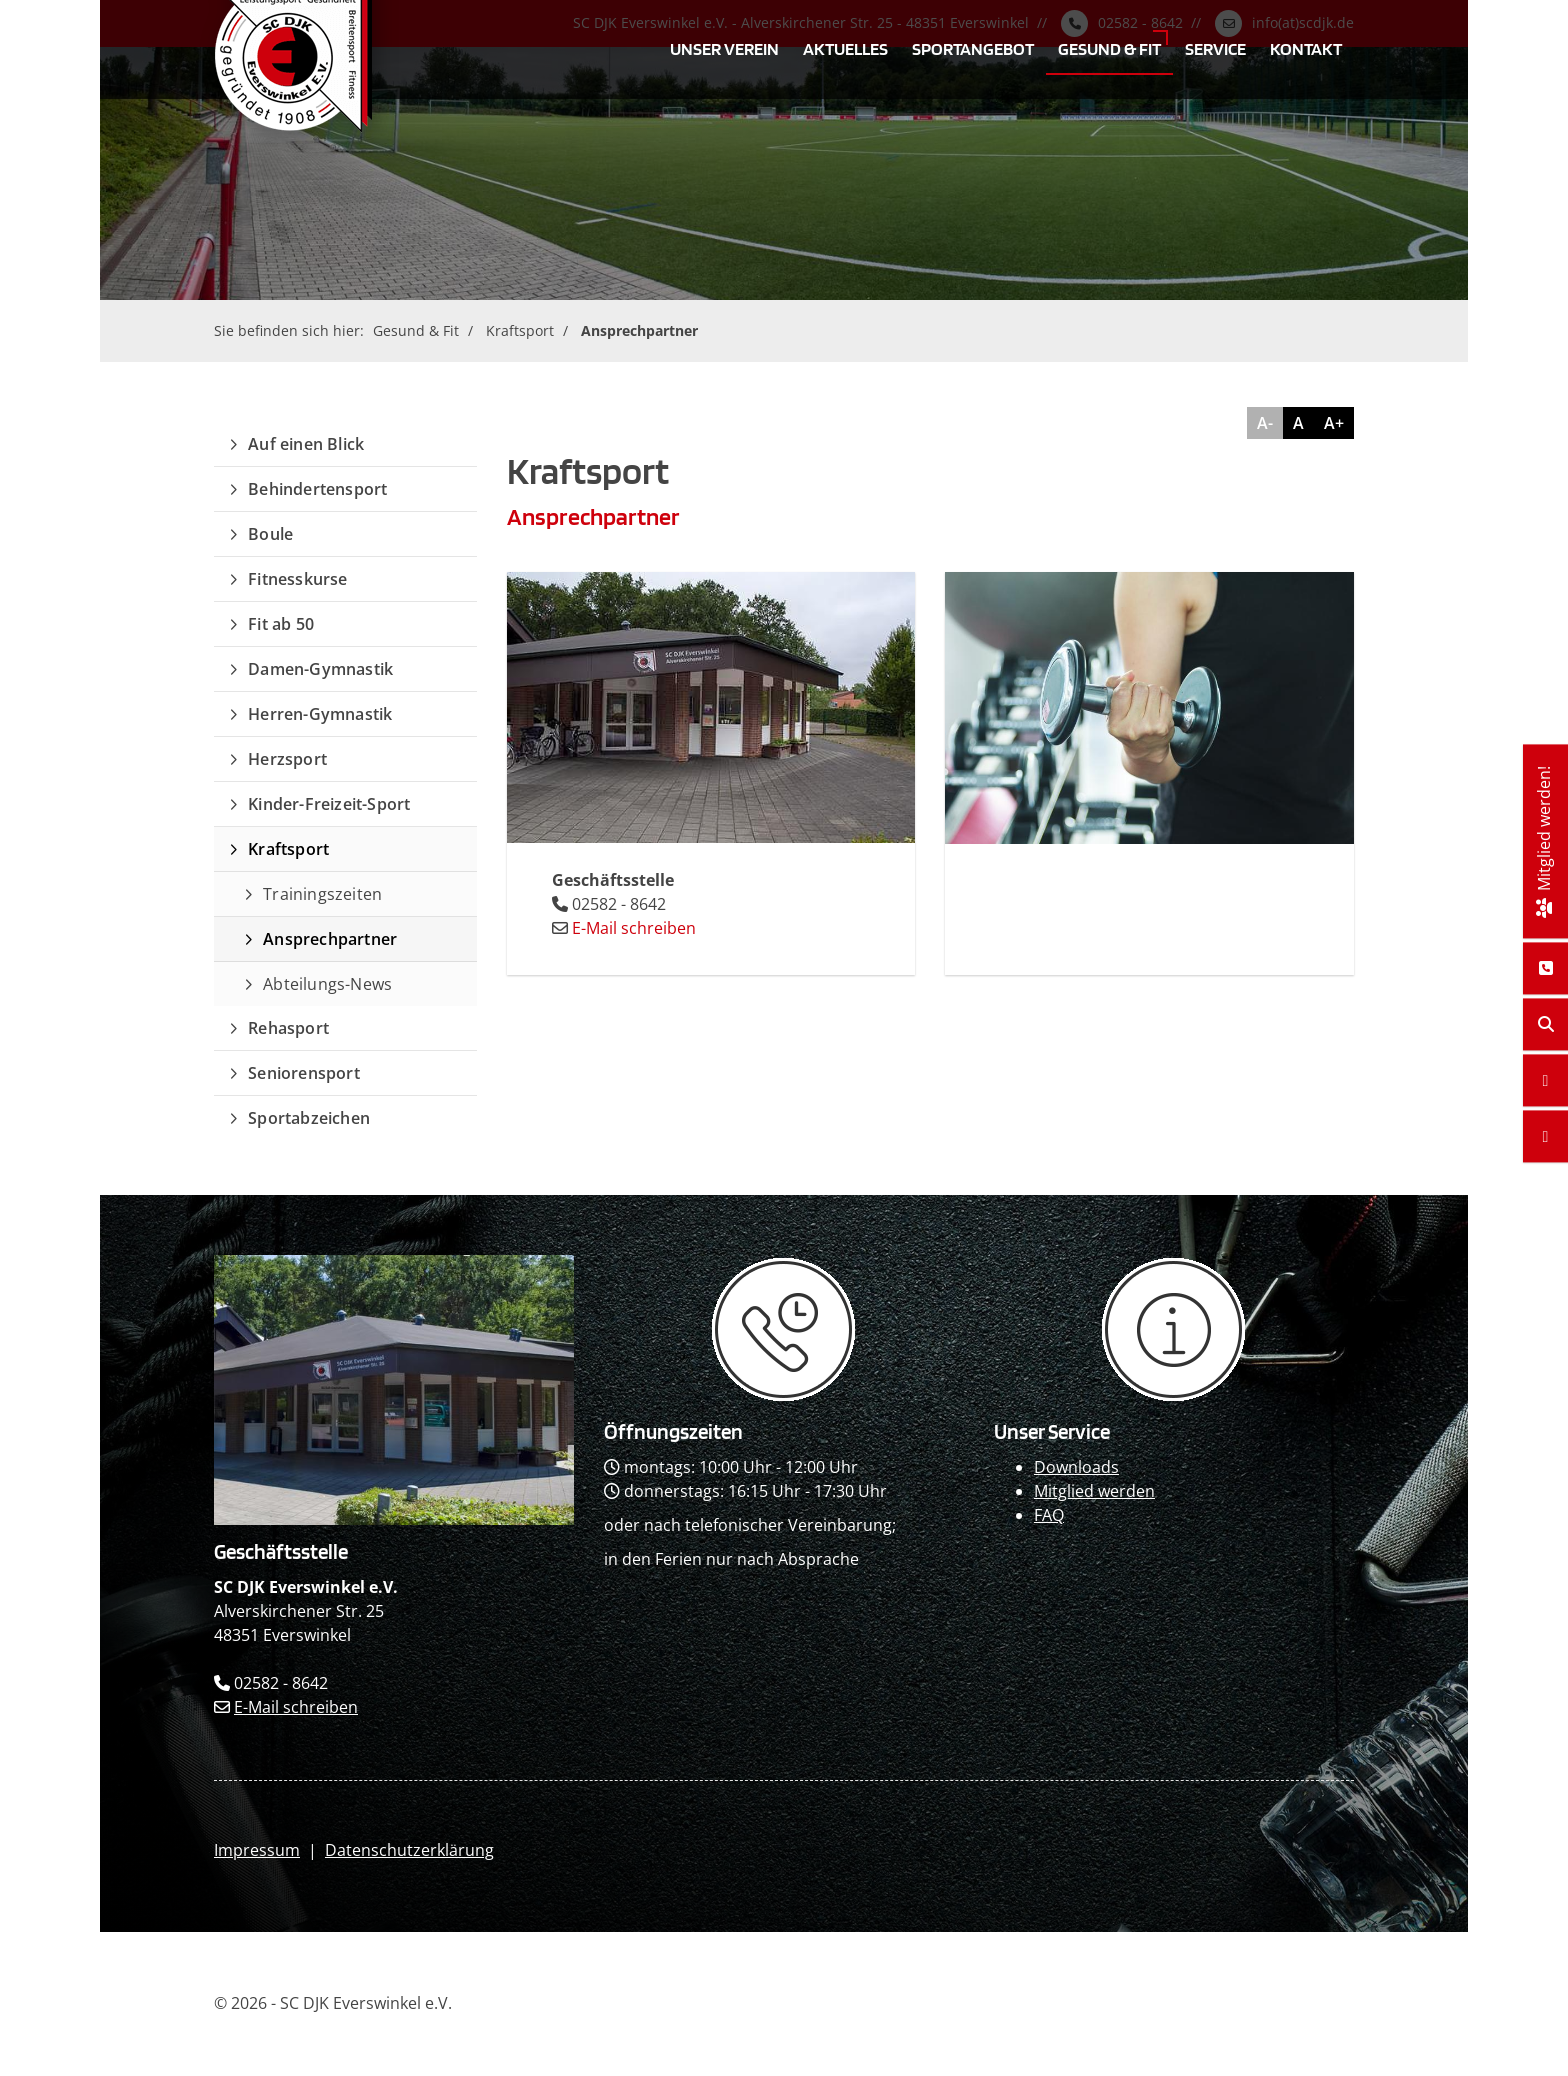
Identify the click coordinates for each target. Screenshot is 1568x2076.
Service (1215, 48)
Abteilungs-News (327, 984)
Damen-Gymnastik (320, 669)
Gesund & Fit (1109, 48)
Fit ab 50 (281, 624)
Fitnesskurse (297, 579)
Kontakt (1306, 48)
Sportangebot (973, 48)
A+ (1334, 423)
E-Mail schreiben (634, 928)
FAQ (1049, 1515)
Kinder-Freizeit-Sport (329, 804)
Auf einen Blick (306, 444)
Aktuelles (845, 48)
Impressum (257, 1850)
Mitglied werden (1094, 1491)
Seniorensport (304, 1073)
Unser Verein (724, 48)
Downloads (1076, 1467)
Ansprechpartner (639, 330)
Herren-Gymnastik (320, 714)
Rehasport (288, 1028)
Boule (270, 534)
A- (1265, 423)
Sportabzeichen (309, 1118)
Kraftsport (520, 330)
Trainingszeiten (322, 894)
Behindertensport (317, 489)
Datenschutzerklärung (409, 1850)
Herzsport (287, 759)
